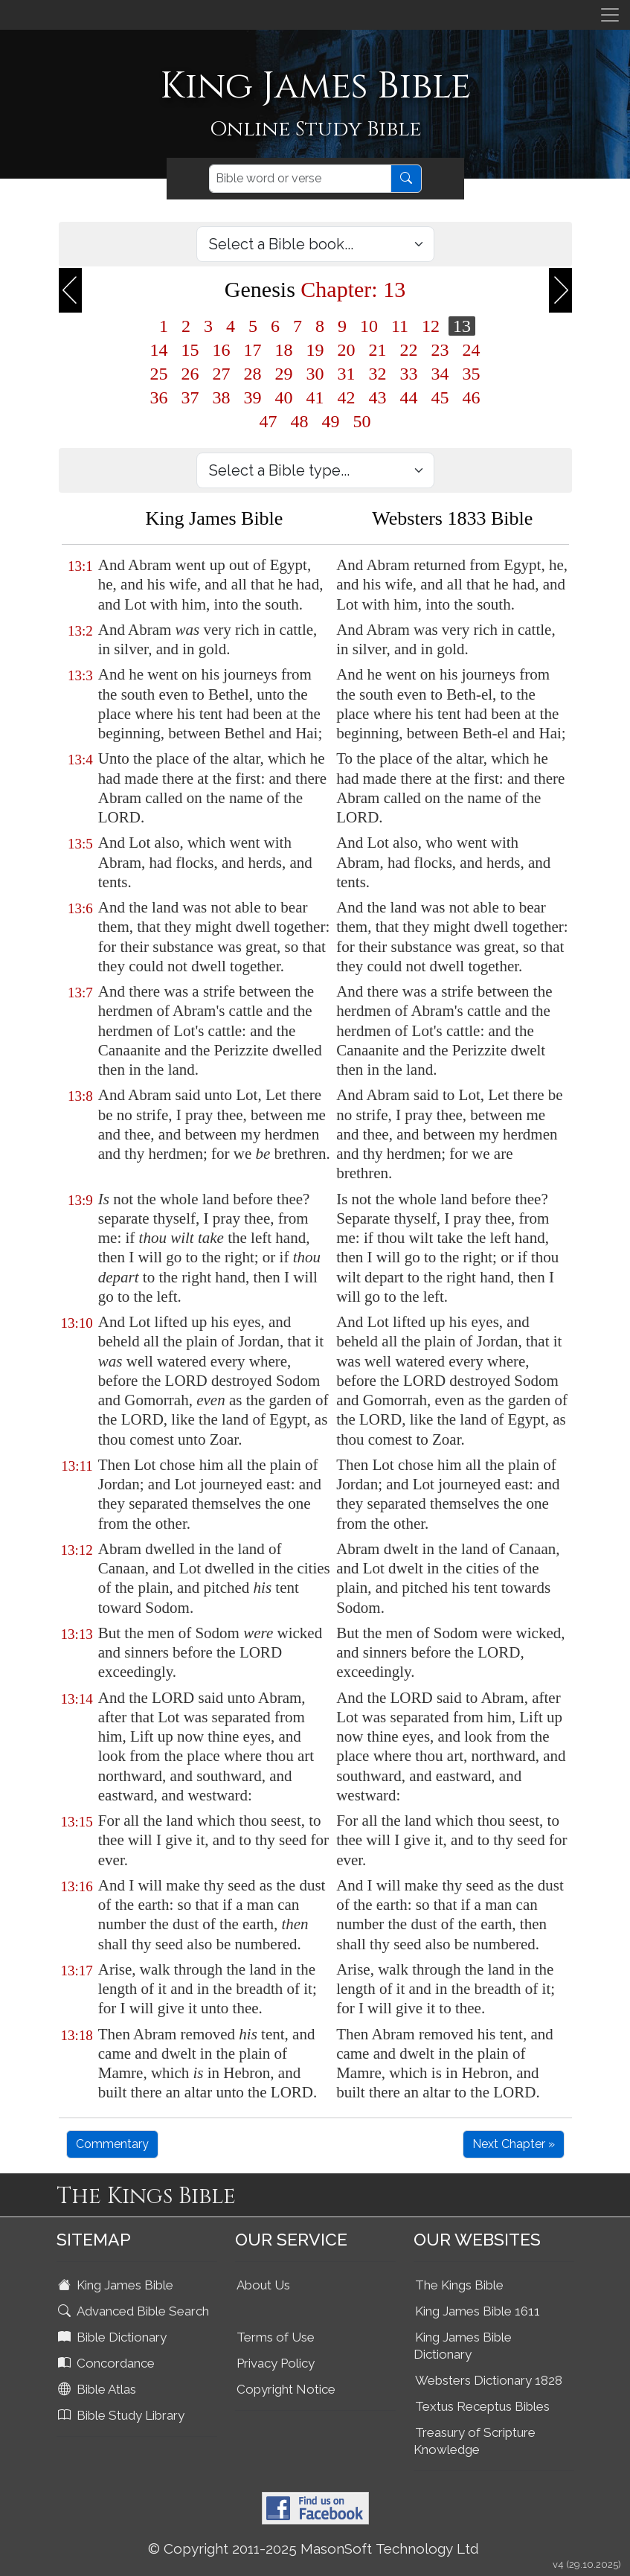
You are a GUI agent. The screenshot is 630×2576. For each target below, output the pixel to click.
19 (315, 349)
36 (159, 397)
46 (471, 397)
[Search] (300, 178)
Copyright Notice (286, 2389)
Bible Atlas (98, 2389)
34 (440, 373)
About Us (263, 2285)
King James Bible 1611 (477, 2311)
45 (440, 397)
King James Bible (117, 2285)
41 (315, 397)
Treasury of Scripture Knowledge (475, 2441)
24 (471, 349)
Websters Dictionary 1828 (488, 2380)
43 (377, 397)
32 (377, 373)
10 (369, 326)
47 (268, 421)
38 (221, 397)
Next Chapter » (513, 2144)
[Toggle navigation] (610, 15)
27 (221, 373)
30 (315, 373)
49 (331, 421)
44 (409, 397)
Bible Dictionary (114, 2337)
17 (253, 349)
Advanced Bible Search (135, 2311)
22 (409, 349)
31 (346, 373)
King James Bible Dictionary (463, 2346)
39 (253, 397)
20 (346, 349)
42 (346, 397)
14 (159, 349)
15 (190, 349)
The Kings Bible (459, 2285)
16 (221, 349)
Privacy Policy (276, 2363)
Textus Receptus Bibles (482, 2406)
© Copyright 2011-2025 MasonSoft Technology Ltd (313, 2548)
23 (440, 349)
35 (471, 373)
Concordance (108, 2363)
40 (284, 397)
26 (190, 373)
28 (253, 373)
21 (377, 349)
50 (362, 421)
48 (299, 421)
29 (284, 373)
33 (409, 373)
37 (190, 397)
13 (462, 326)
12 (430, 326)
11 (400, 326)
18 (284, 349)
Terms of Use (276, 2337)
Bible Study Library (122, 2415)
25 (159, 373)
